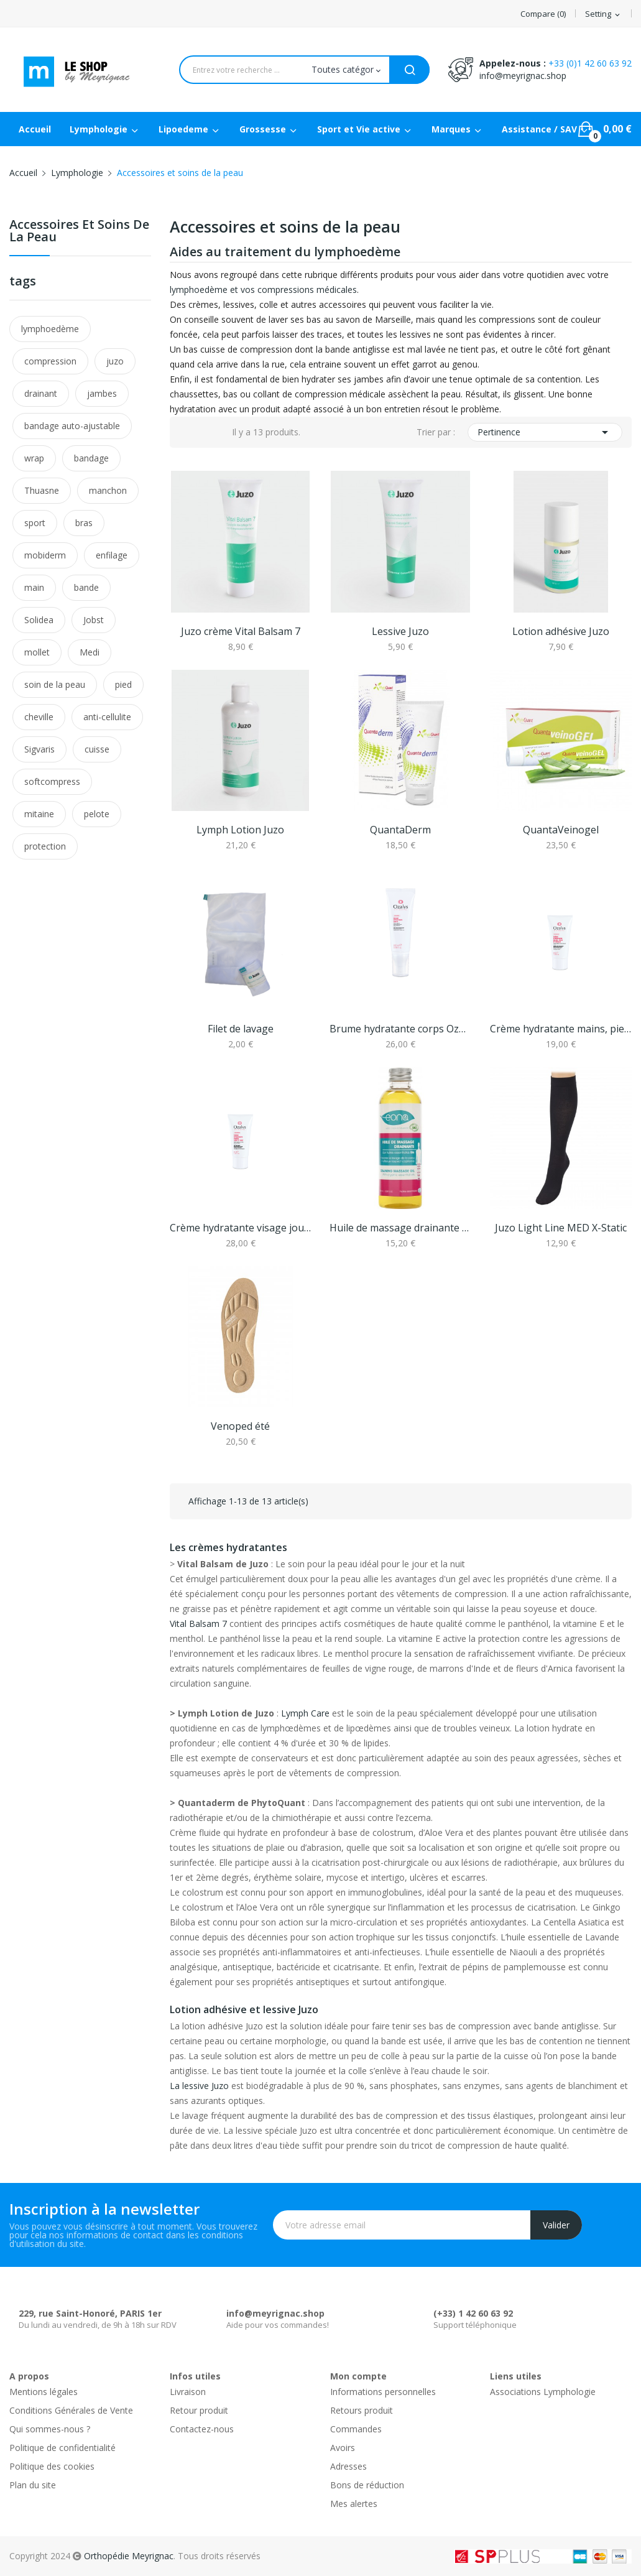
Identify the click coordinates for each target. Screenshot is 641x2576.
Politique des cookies (52, 2466)
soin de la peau (54, 684)
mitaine (39, 814)
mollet (37, 652)
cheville (38, 717)
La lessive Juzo (199, 2086)
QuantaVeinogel (561, 829)
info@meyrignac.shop (522, 75)
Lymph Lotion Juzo (240, 829)
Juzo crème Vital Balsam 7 (240, 631)
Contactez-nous (202, 2429)
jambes (102, 393)
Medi (89, 652)
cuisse (97, 749)
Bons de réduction (367, 2485)
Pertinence (544, 432)
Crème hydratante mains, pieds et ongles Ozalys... (561, 1028)
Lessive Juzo (400, 631)
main (34, 587)
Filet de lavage (241, 1028)
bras (84, 523)
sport (34, 523)
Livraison (188, 2392)
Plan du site (32, 2485)
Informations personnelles (383, 2392)
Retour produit (199, 2410)
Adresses (348, 2466)
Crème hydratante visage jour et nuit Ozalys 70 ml (240, 1227)
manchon (108, 490)
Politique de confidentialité (62, 2447)
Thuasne (41, 490)
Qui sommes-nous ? (49, 2429)
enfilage (111, 555)
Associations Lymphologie (543, 2392)
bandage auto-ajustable (72, 426)
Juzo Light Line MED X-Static (561, 1227)
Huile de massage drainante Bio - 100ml (400, 1227)
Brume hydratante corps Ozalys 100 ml (400, 1028)
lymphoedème (50, 329)
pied (123, 684)
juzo (115, 361)
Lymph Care (305, 1713)
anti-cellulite (107, 717)
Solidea (38, 620)
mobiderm (45, 555)
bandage (91, 458)
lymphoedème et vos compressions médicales (263, 289)
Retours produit (361, 2410)
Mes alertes (353, 2503)
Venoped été (240, 1426)
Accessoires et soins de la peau (79, 231)
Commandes (356, 2429)
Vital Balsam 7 (198, 1623)
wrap (34, 458)
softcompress (52, 781)
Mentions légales (43, 2392)
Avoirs (342, 2447)
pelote (96, 814)
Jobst (93, 620)
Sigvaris (39, 749)
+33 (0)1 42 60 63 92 (590, 63)
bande (86, 587)
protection (45, 846)
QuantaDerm (400, 829)
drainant (40, 393)
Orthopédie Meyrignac (128, 2556)
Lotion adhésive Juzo (560, 631)
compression (50, 361)
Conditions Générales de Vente (71, 2410)
